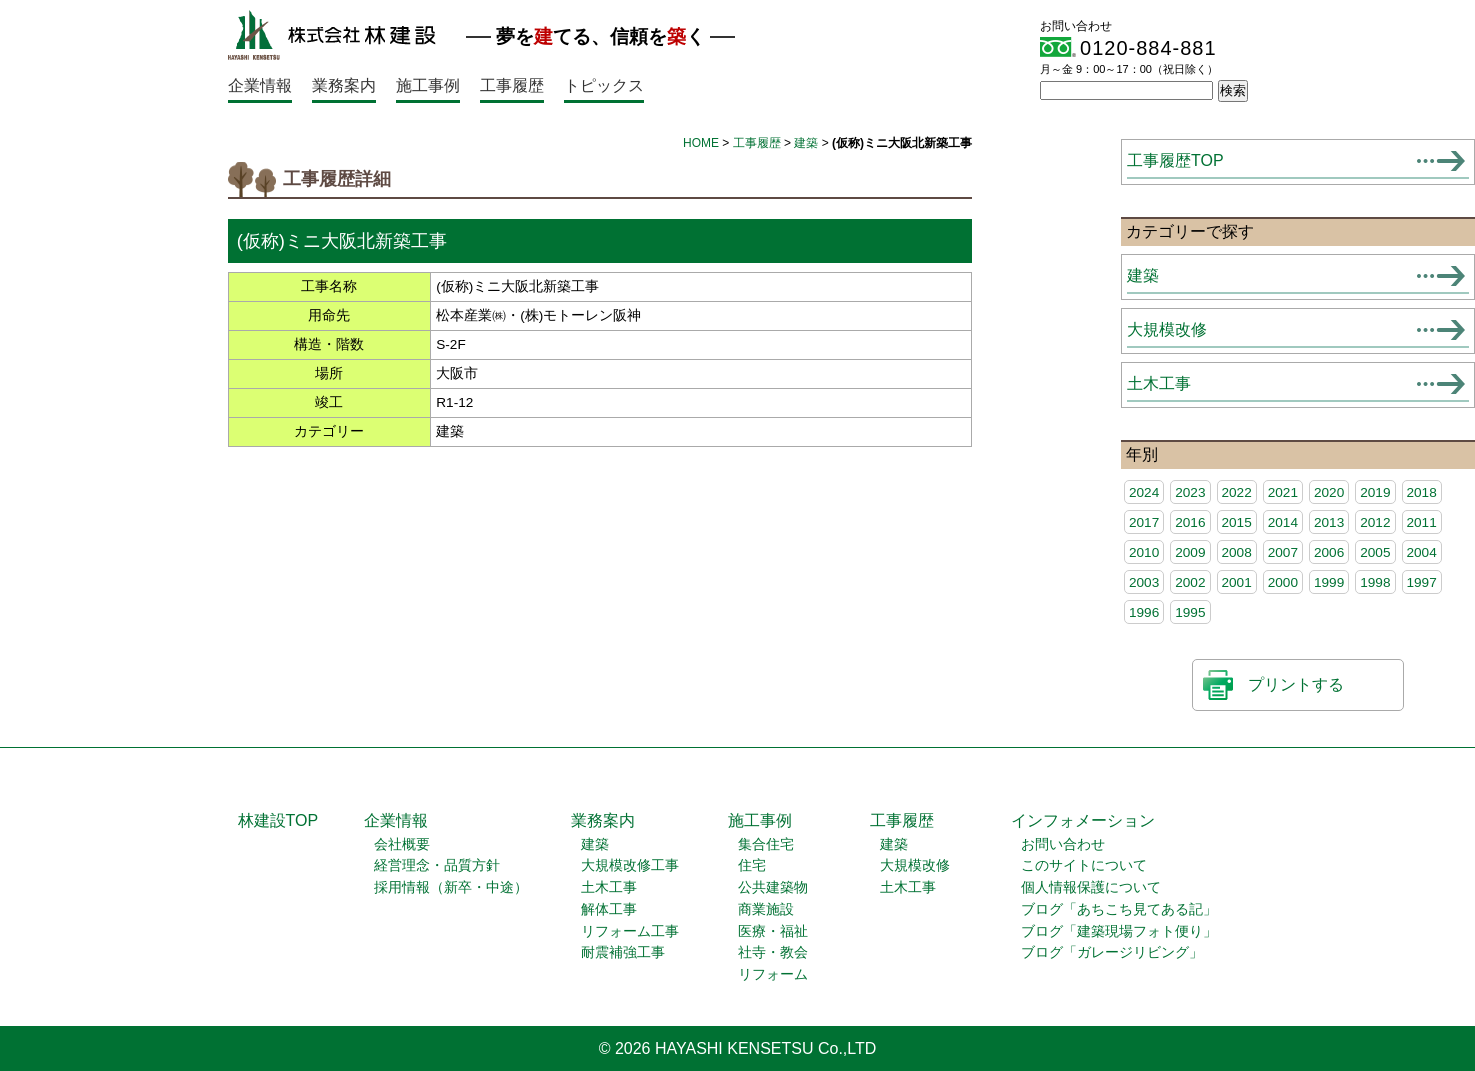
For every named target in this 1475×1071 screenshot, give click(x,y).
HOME (701, 143)
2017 (1144, 522)
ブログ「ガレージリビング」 (1112, 952)
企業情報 (260, 85)
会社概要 (402, 844)
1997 (1422, 582)
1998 (1375, 582)
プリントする (1296, 684)
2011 (1422, 522)
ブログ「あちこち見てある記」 (1119, 909)
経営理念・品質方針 (437, 865)
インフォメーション (1083, 820)
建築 (806, 143)
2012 (1375, 522)
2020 (1329, 492)
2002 (1190, 582)
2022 (1237, 492)
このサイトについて (1084, 865)
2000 (1283, 582)
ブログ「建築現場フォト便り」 (1119, 931)
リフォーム (773, 974)
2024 (1144, 492)
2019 (1375, 492)
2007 (1283, 552)
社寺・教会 (773, 952)
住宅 (752, 865)
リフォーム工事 (630, 931)
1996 (1144, 612)
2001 (1237, 582)
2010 (1144, 552)
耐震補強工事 (623, 952)
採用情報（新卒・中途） (451, 887)
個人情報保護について (1091, 887)
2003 (1144, 582)
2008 (1237, 552)
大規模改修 (1167, 329)
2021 (1283, 492)
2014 (1283, 522)
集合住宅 (766, 844)
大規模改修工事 (630, 865)
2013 (1329, 522)
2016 (1190, 522)
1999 (1329, 582)
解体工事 (609, 909)
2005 (1375, 552)
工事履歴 (512, 85)
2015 (1237, 522)
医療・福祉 (773, 931)
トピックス (604, 85)
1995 (1190, 612)
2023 (1190, 492)
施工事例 (428, 85)
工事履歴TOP (1175, 160)
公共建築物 (773, 887)
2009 (1190, 552)
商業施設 (766, 909)
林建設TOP (278, 820)
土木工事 (1159, 383)
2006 (1329, 552)
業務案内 (344, 85)
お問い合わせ (1063, 844)
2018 (1422, 492)
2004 (1422, 552)
